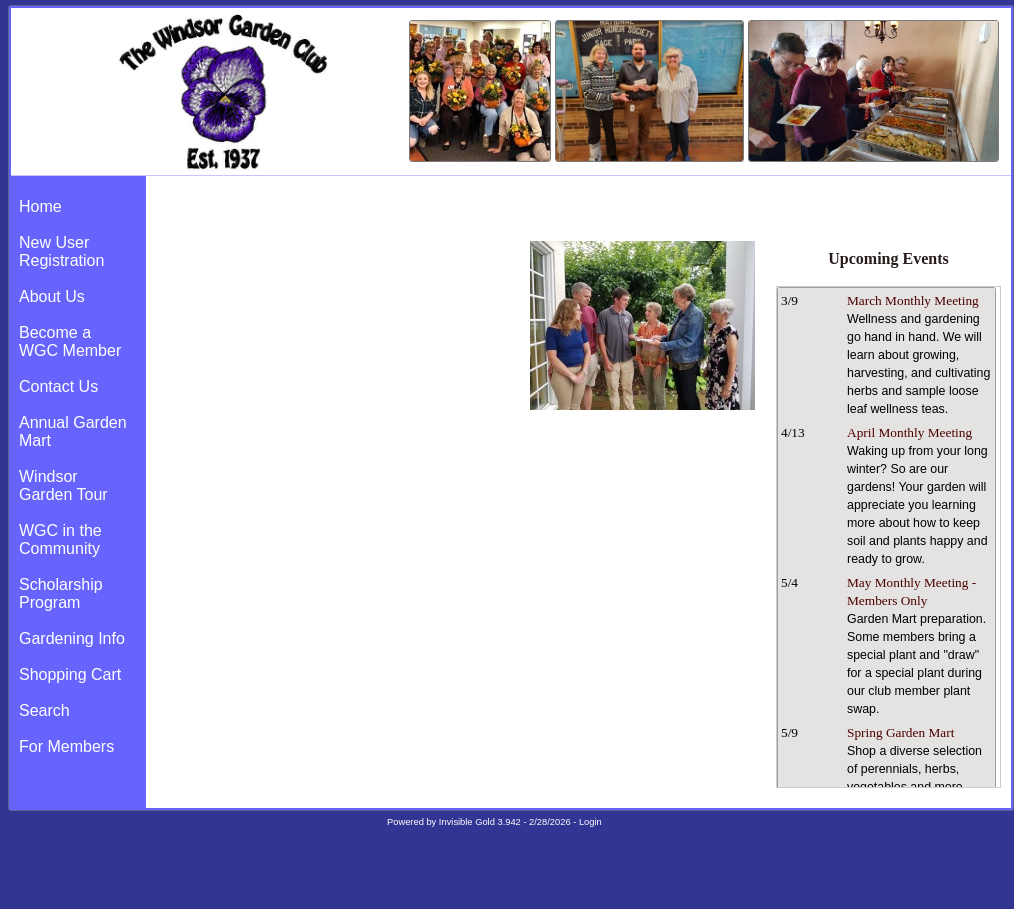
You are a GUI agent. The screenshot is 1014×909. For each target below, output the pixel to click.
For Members (66, 746)
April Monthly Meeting (909, 432)
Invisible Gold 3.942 (481, 822)
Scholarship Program (61, 593)
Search (44, 710)
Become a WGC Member (70, 341)
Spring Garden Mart (900, 732)
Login (590, 822)
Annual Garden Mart (73, 431)
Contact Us (58, 386)
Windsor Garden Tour (63, 485)
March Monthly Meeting (913, 300)
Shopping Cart (70, 674)
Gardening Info (72, 638)
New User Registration (61, 251)
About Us (52, 296)
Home (40, 206)
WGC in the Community (60, 539)
